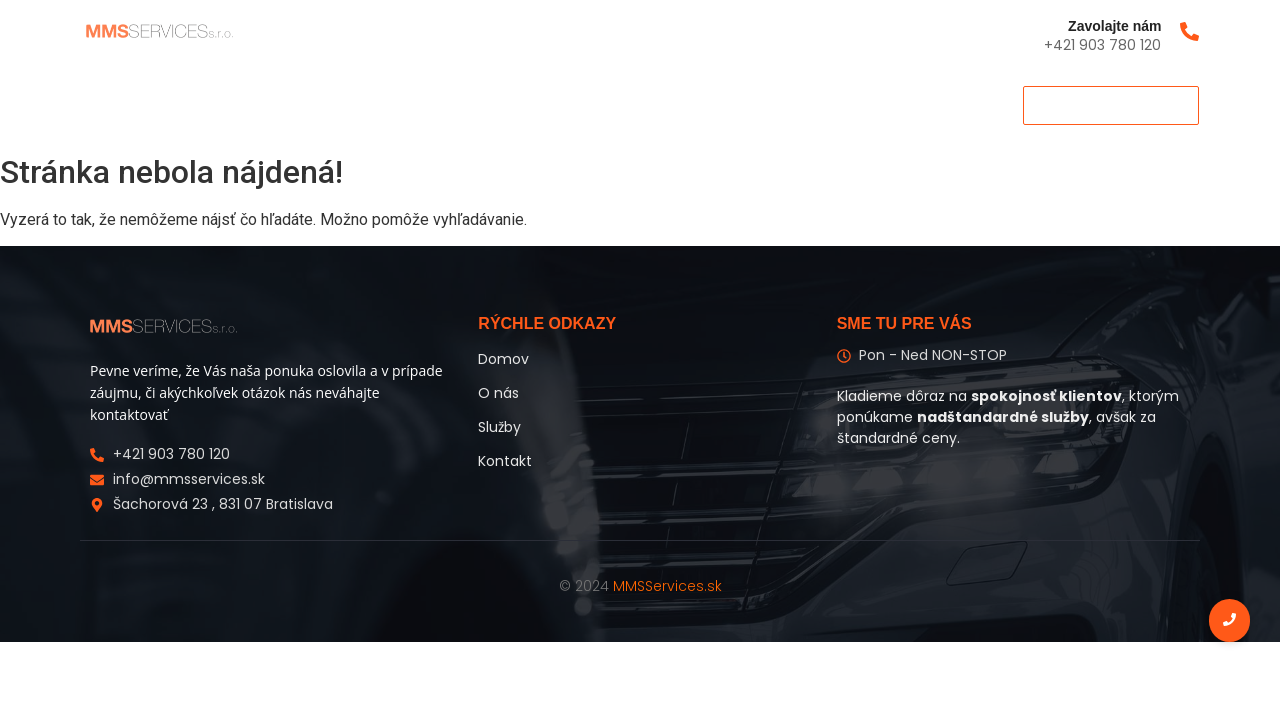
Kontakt (360, 104)
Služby (274, 104)
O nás (195, 104)
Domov (113, 104)
